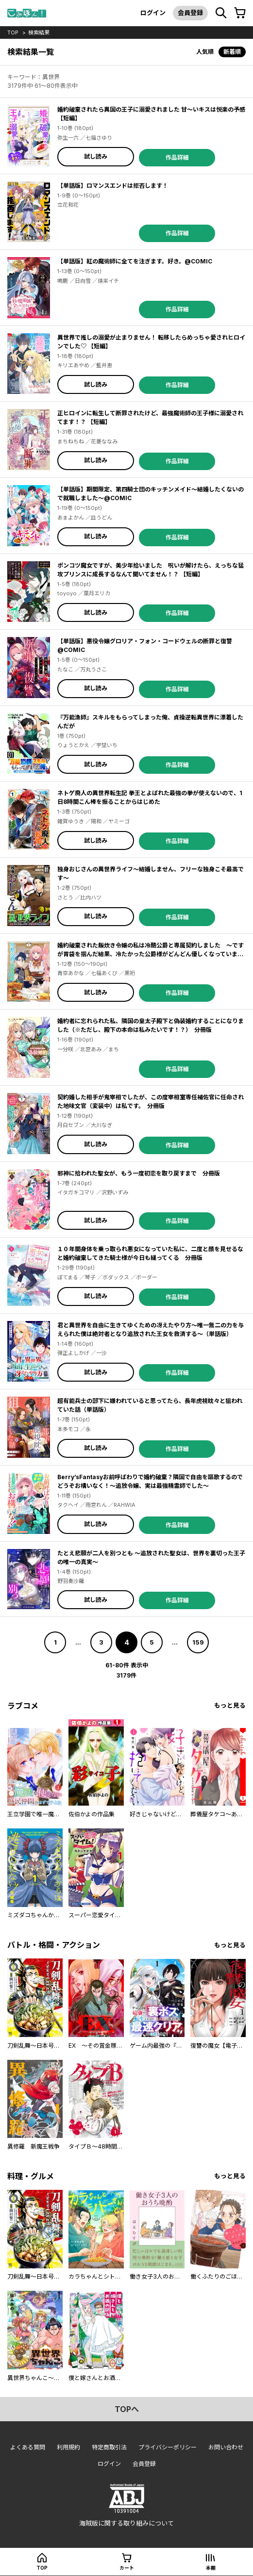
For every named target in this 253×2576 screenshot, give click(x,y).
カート (126, 2568)
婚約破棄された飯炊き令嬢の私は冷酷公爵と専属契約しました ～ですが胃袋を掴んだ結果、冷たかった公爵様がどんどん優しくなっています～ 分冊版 (150, 954)
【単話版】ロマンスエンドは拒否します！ (112, 185)
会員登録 (190, 12)
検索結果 (39, 32)
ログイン (153, 12)
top (12, 32)
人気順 (205, 51)
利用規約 (68, 2447)
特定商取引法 (109, 2447)
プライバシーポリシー (167, 2447)
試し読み (95, 156)
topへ (127, 2409)
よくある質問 (27, 2447)
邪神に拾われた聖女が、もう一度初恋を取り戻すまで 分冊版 (138, 1173)
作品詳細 (177, 157)
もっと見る (230, 1705)
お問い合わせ (225, 2447)
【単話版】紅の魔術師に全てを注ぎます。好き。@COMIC (134, 261)
